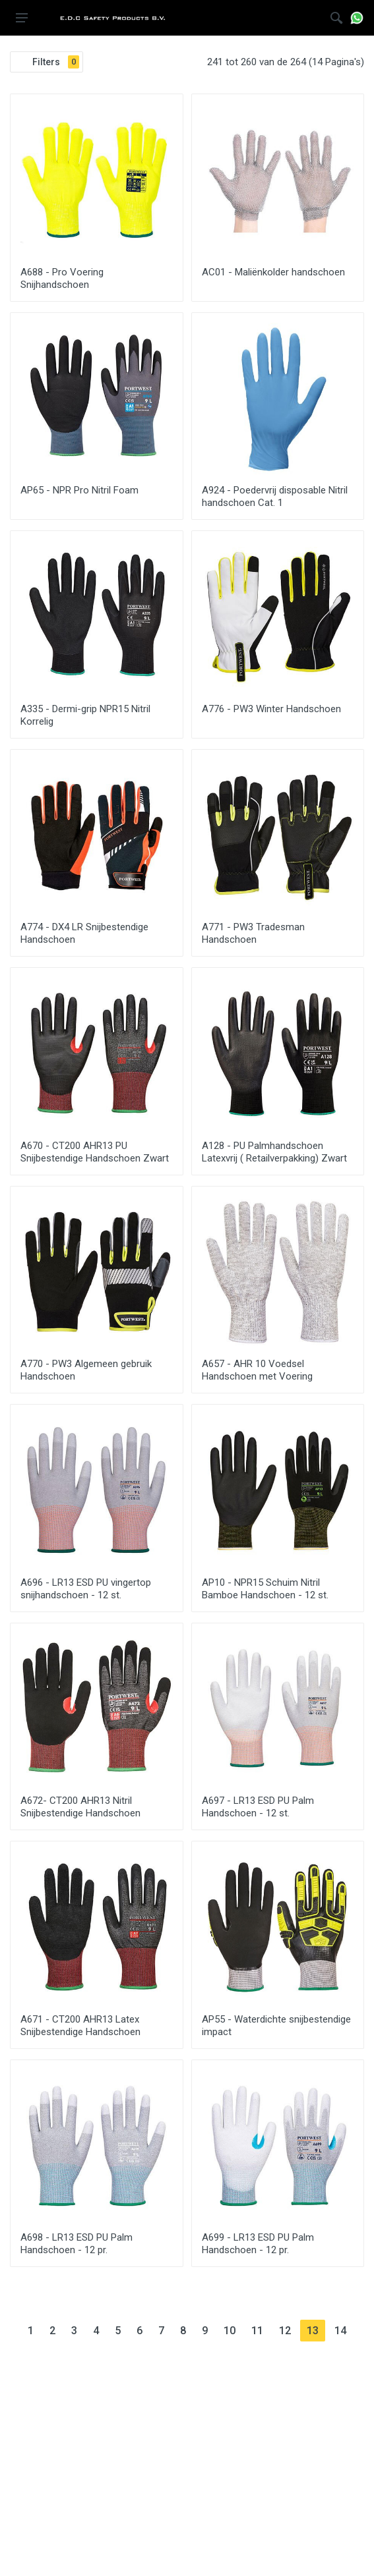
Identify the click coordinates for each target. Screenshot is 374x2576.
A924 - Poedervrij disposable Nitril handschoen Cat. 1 (275, 496)
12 (288, 2330)
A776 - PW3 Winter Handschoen (271, 709)
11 (260, 2330)
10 (233, 2330)
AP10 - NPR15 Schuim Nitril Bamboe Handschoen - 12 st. (265, 1589)
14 (343, 2330)
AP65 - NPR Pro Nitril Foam (79, 490)
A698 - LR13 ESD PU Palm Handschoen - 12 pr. (76, 2243)
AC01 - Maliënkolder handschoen (273, 272)
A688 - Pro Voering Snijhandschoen (62, 278)
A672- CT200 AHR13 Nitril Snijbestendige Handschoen (80, 1807)
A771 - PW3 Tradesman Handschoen (253, 933)
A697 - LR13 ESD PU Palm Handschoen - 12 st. (258, 1807)
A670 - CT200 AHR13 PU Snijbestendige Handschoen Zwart (94, 1152)
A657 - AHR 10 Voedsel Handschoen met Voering (257, 1370)
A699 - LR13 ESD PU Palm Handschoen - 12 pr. (258, 2243)
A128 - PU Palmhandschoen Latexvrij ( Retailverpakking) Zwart (274, 1152)
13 (316, 2330)
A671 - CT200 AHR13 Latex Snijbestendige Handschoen (80, 2025)
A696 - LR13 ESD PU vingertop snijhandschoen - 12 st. (85, 1589)
